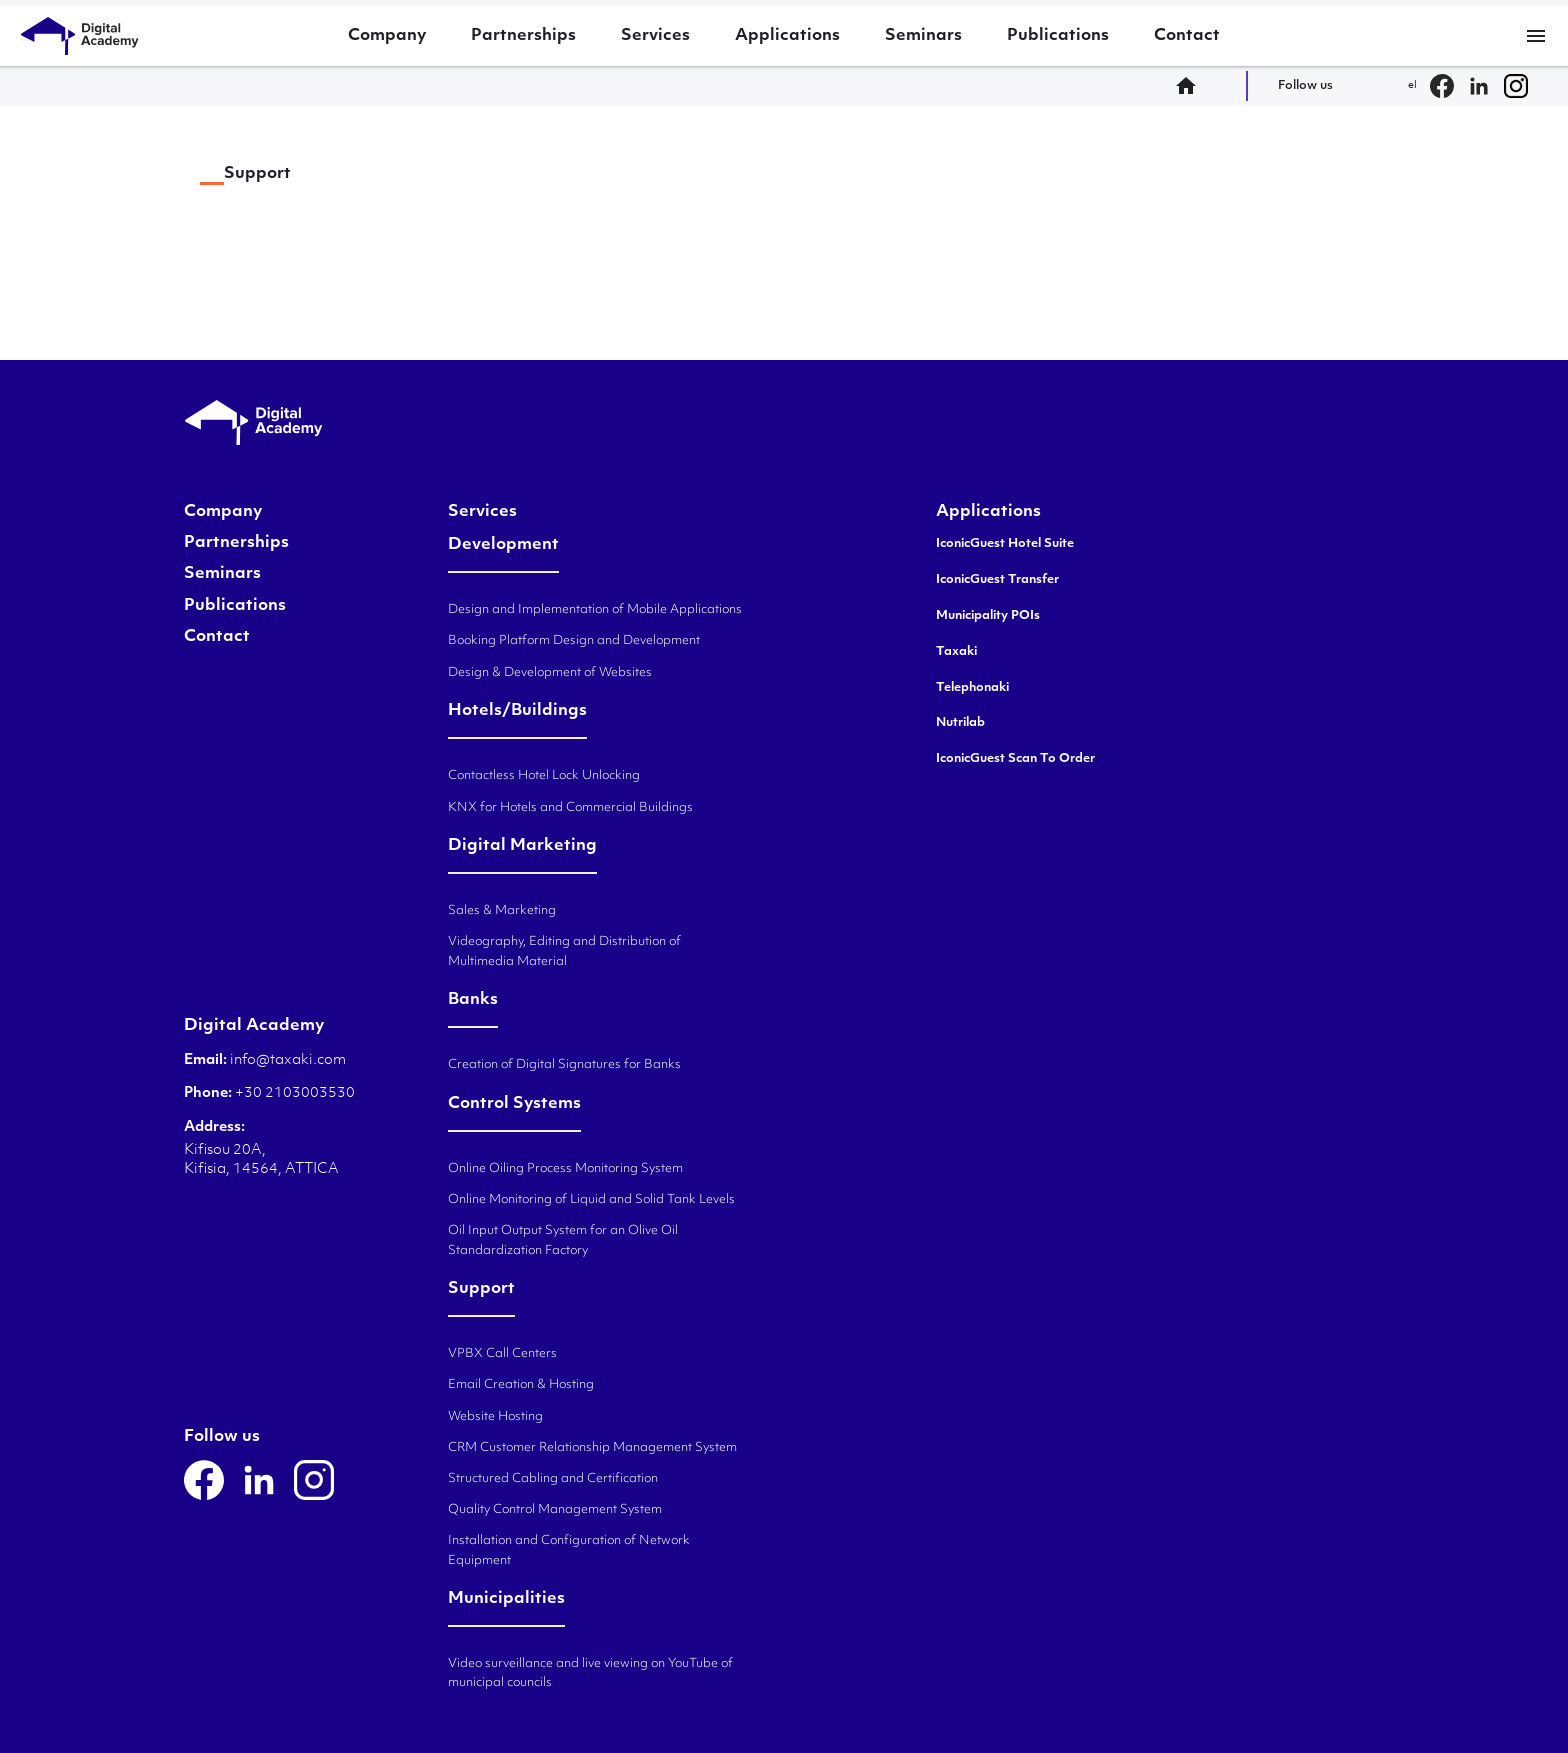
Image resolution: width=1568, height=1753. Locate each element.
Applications (787, 36)
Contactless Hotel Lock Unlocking (544, 776)
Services (655, 36)
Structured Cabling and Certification (553, 1479)
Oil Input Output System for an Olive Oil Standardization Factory (563, 1240)
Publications (1058, 36)
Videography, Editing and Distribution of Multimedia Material (564, 951)
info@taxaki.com (288, 1060)
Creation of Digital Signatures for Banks (564, 1065)
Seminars (923, 36)
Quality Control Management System (555, 1510)
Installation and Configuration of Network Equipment (569, 1550)
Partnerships (523, 36)
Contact (1187, 36)
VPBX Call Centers (502, 1354)
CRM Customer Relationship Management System (592, 1448)
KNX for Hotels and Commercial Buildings (570, 808)
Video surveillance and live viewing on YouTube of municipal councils (590, 1673)
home (1192, 86)
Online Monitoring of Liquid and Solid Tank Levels (591, 1200)
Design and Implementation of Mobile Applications (595, 610)
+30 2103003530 (293, 1093)
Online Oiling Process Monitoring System (565, 1169)
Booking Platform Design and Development (574, 641)
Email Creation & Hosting (521, 1385)
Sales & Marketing (502, 911)
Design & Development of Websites (550, 673)
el (1412, 85)
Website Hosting (495, 1417)
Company (387, 36)
